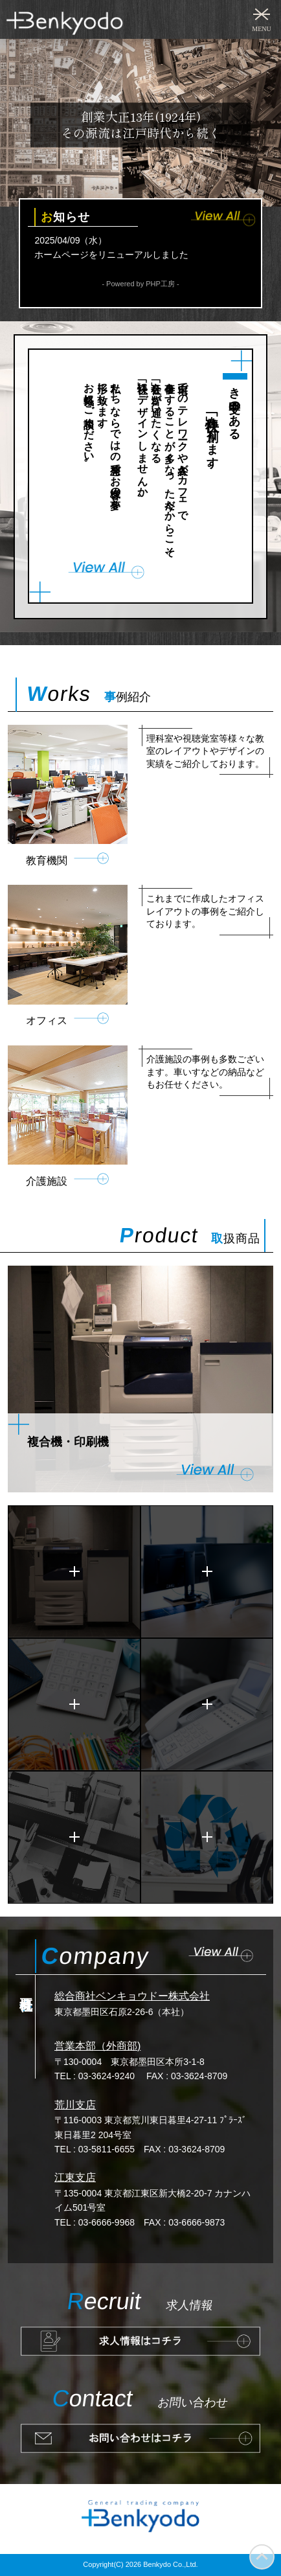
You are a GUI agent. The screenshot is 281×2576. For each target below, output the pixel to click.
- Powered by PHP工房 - (140, 284)
